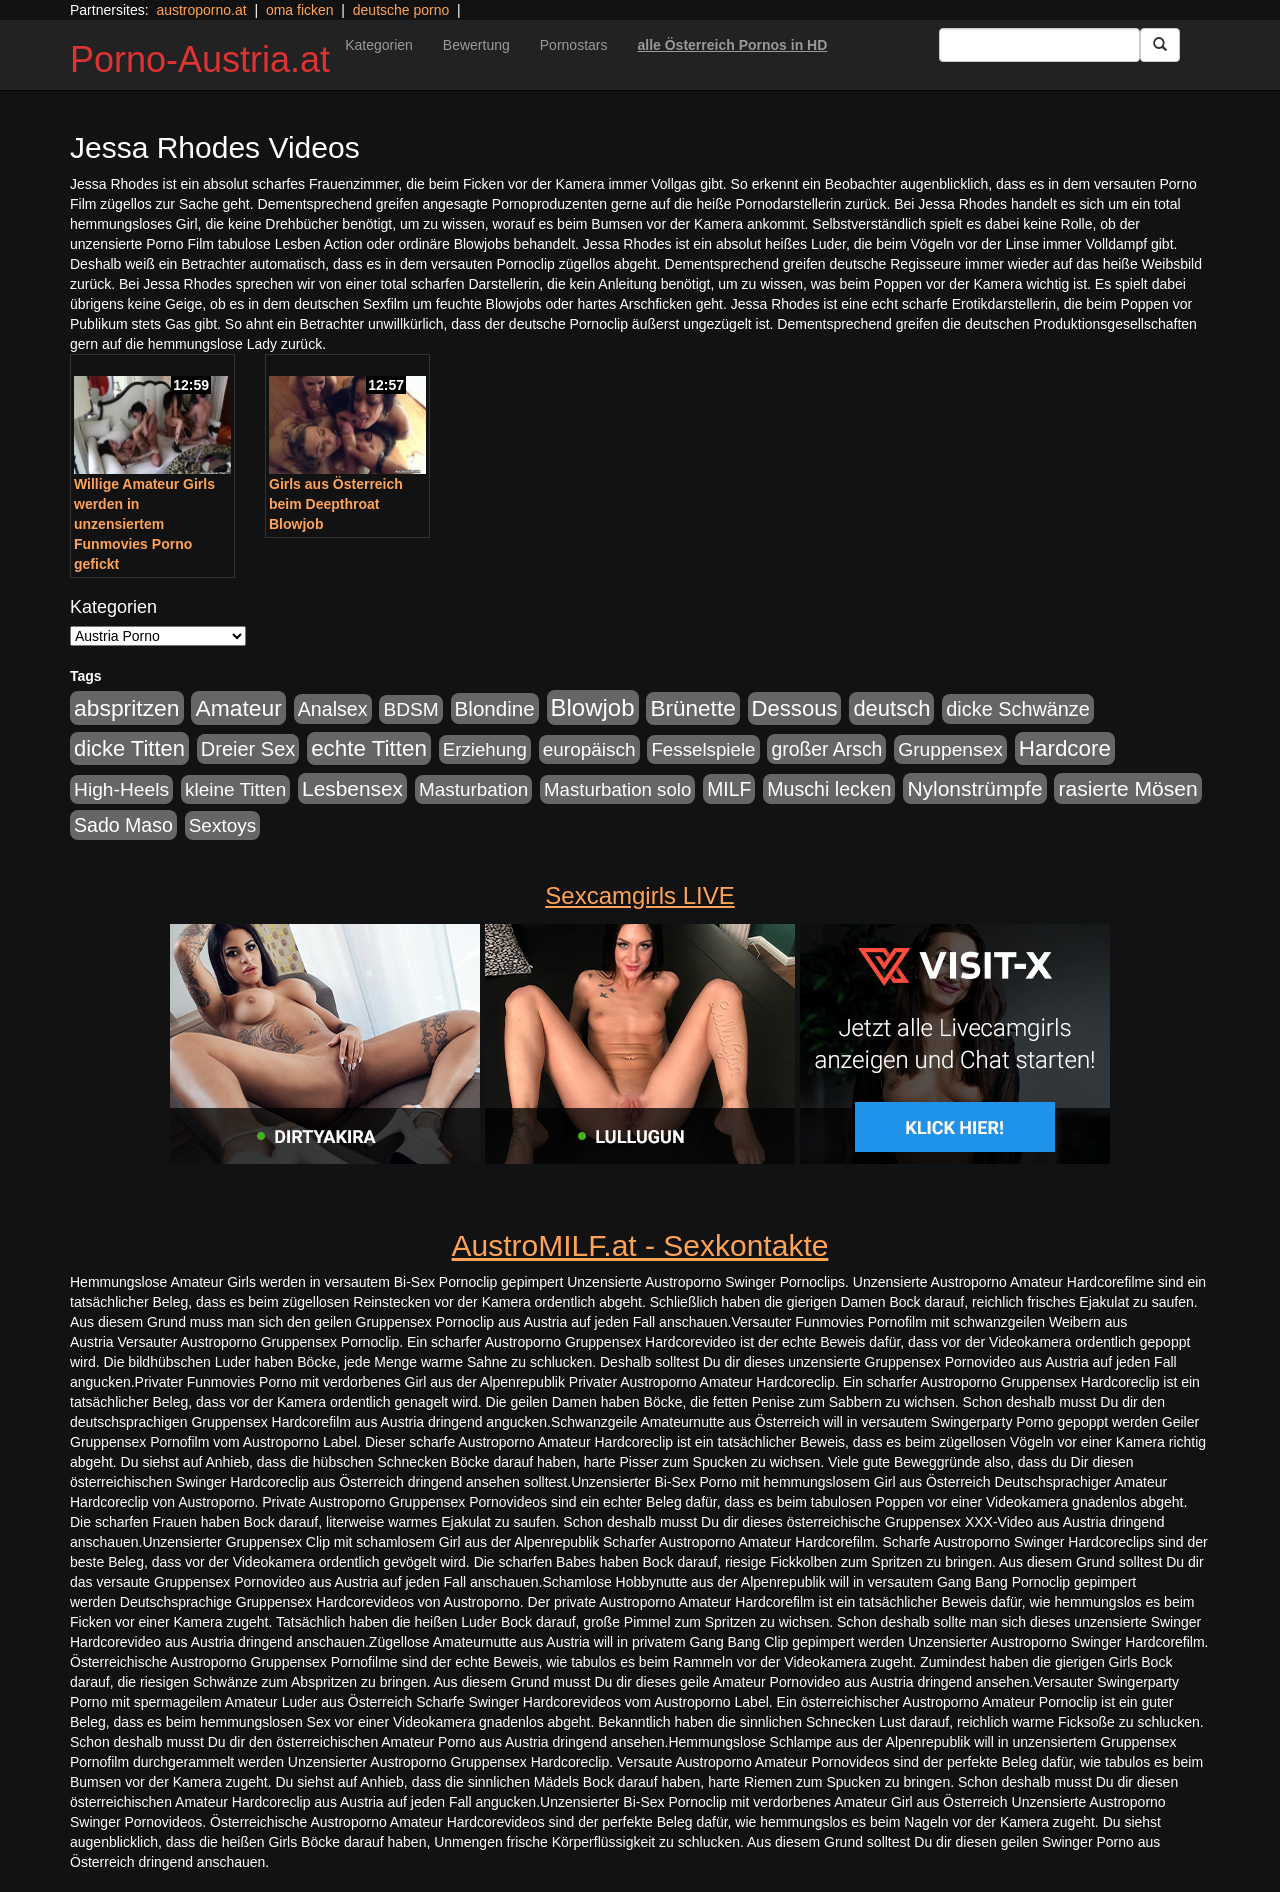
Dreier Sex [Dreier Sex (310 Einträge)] (248, 749)
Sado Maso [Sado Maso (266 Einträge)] (123, 825)
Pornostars (574, 45)
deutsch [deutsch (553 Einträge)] (891, 708)
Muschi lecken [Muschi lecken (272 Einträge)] (829, 789)
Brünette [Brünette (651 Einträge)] (692, 708)
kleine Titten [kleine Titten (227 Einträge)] (235, 789)
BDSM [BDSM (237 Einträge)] (410, 709)
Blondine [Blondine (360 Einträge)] (495, 708)
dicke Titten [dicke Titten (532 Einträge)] (129, 748)
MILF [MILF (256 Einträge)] (729, 789)
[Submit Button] (1160, 45)
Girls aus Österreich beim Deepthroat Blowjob (336, 504)
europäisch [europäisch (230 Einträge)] (589, 749)
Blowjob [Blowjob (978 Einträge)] (593, 707)
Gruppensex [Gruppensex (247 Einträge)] (950, 749)
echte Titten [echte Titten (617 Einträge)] (369, 748)
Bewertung (476, 45)
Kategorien (379, 45)
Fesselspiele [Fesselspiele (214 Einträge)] (703, 749)
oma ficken (300, 10)
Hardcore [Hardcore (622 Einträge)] (1065, 748)
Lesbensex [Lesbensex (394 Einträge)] (352, 788)
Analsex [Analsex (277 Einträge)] (333, 709)
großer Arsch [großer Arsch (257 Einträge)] (826, 749)
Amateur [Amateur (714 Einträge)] (238, 708)
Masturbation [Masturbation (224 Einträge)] (473, 789)
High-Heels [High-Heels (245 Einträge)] (121, 789)
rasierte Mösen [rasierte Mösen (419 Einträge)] (1127, 788)
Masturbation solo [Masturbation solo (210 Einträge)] (617, 789)
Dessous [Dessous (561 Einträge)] (795, 708)
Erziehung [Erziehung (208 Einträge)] (485, 749)
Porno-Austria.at (200, 59)
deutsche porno (401, 10)
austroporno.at (201, 10)
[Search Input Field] (1039, 45)
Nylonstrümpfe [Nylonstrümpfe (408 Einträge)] (974, 788)
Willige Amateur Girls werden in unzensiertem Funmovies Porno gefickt (144, 524)
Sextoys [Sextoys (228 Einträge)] (222, 825)
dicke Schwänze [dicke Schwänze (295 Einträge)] (1018, 709)
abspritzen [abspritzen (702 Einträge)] (127, 708)
